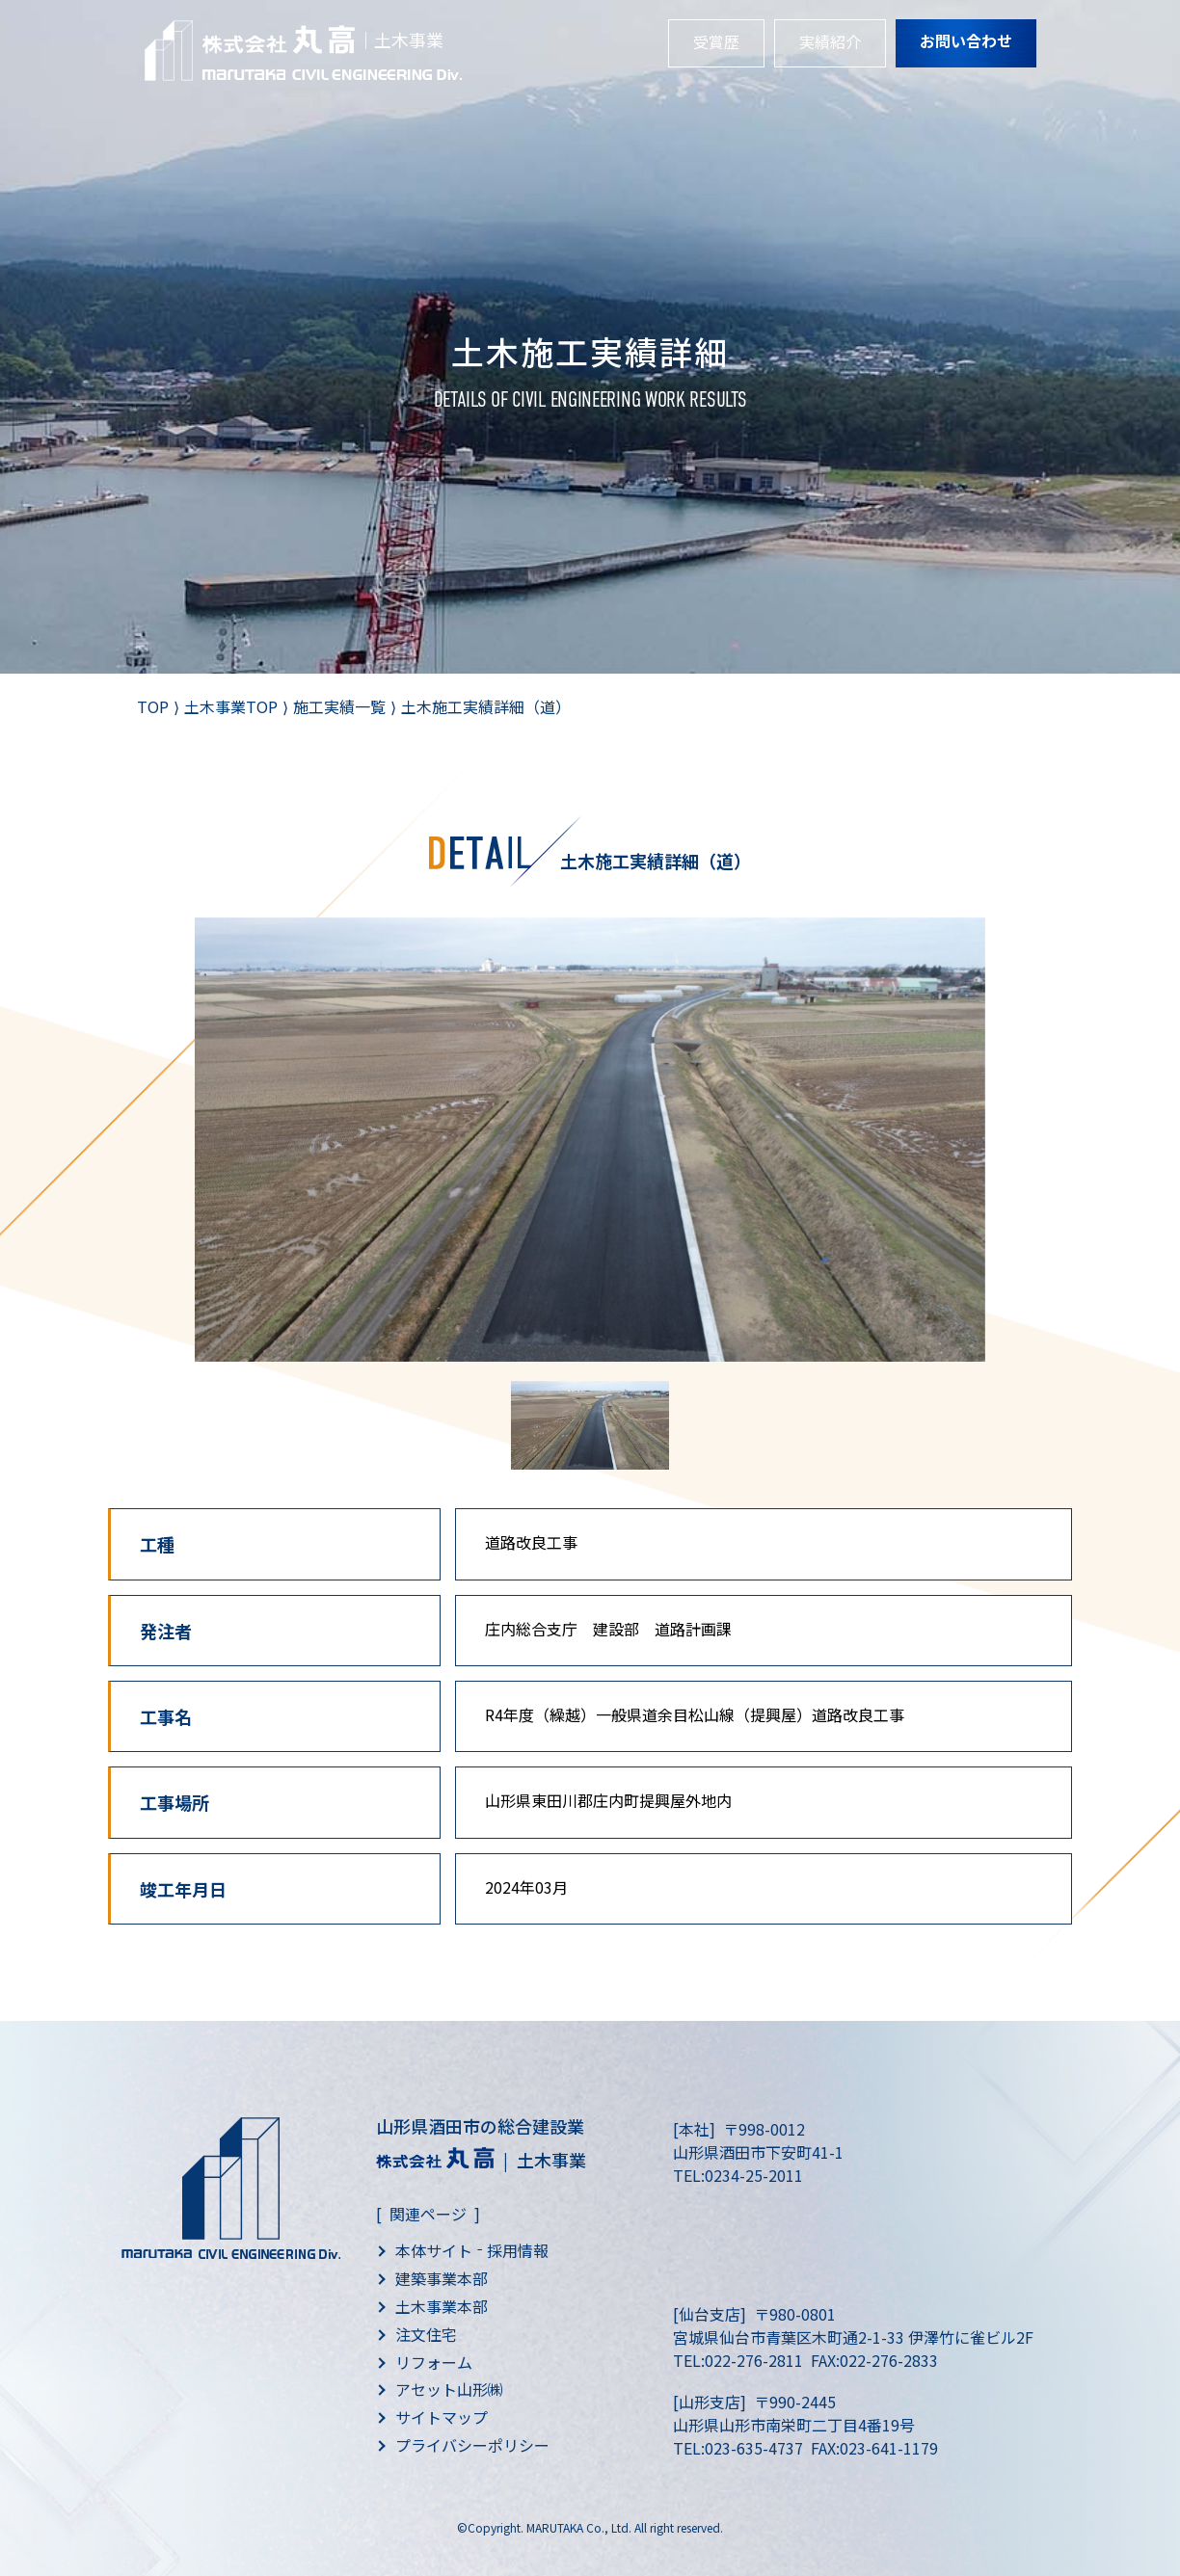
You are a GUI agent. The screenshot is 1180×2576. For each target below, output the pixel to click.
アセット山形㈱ (449, 2389)
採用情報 (518, 2250)
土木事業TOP (231, 706)
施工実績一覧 (339, 706)
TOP (153, 706)
